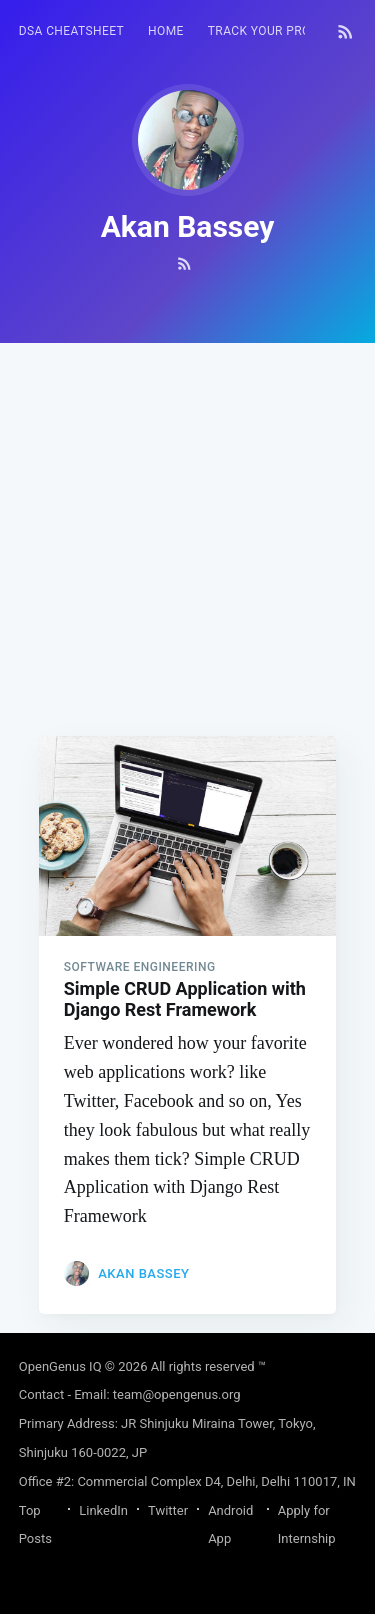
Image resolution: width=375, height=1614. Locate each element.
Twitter (168, 1510)
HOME (166, 31)
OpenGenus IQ (60, 1366)
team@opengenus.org (177, 1394)
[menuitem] (71, 31)
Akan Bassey (143, 1273)
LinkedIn (103, 1510)
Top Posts (35, 1525)
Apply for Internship (307, 1525)
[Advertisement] (187, 530)
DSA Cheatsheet (71, 31)
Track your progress (279, 31)
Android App (230, 1525)
